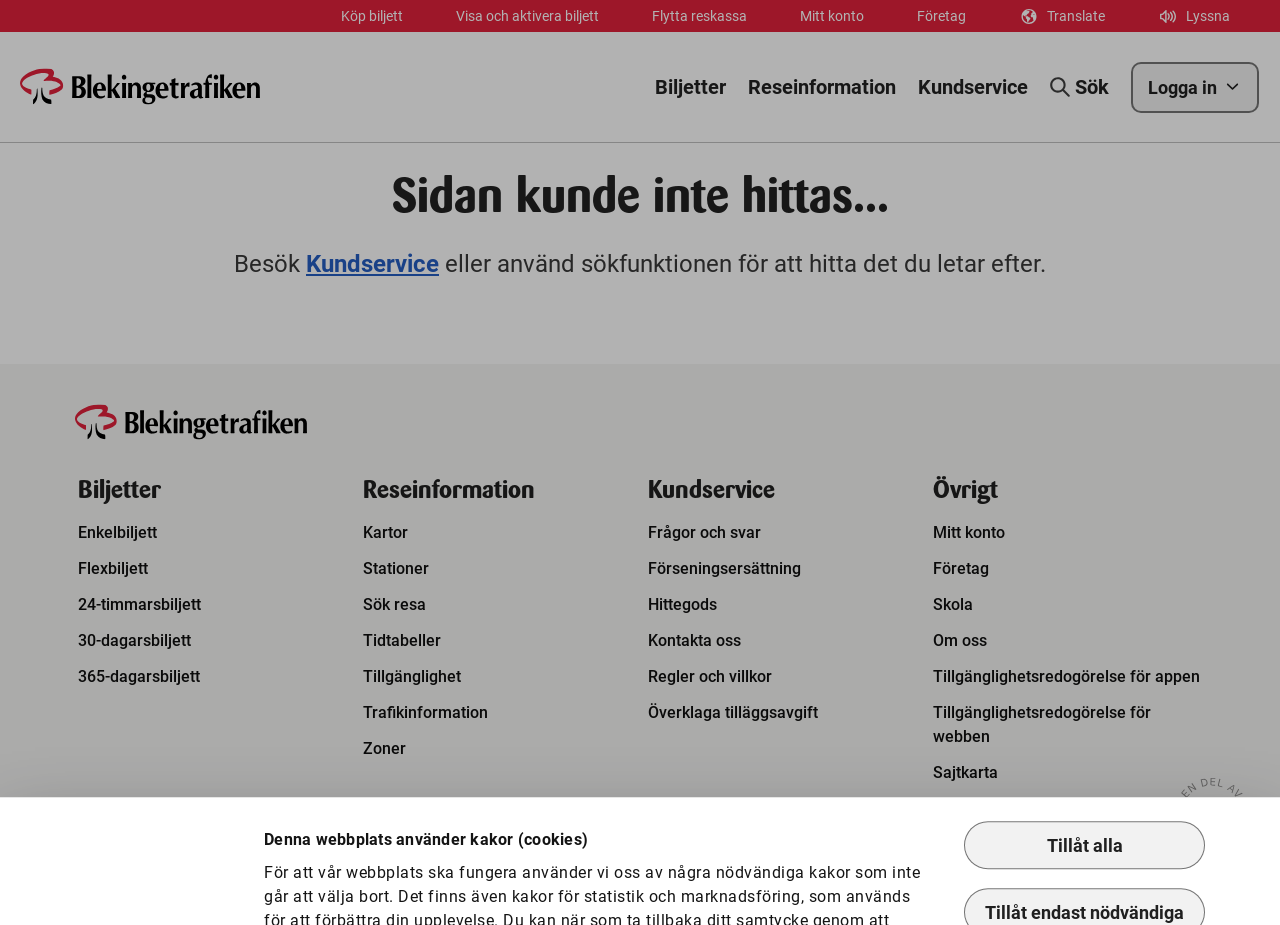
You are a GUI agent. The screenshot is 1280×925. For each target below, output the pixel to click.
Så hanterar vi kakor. (746, 834)
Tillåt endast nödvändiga (1084, 802)
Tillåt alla (1085, 735)
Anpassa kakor (346, 877)
